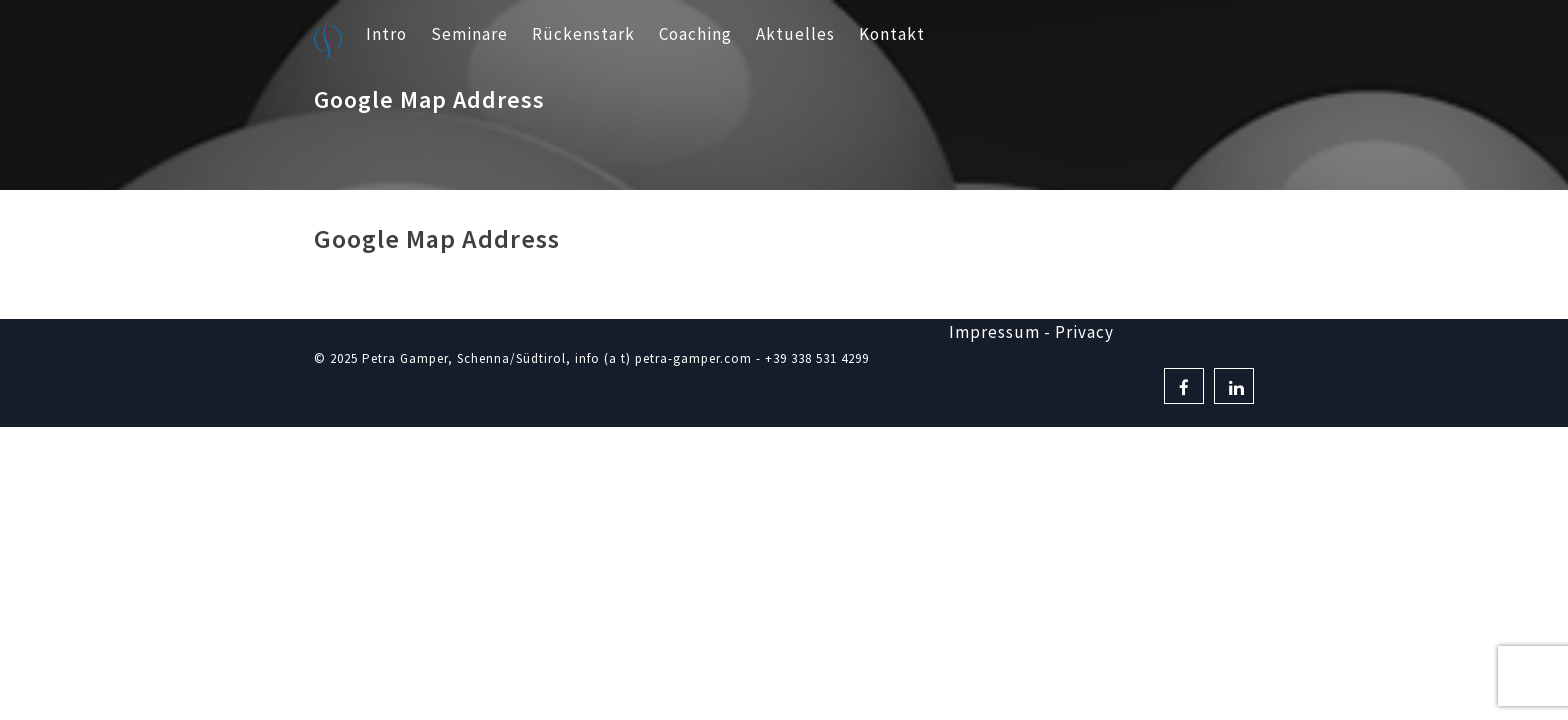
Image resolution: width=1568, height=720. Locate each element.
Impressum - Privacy (1031, 332)
